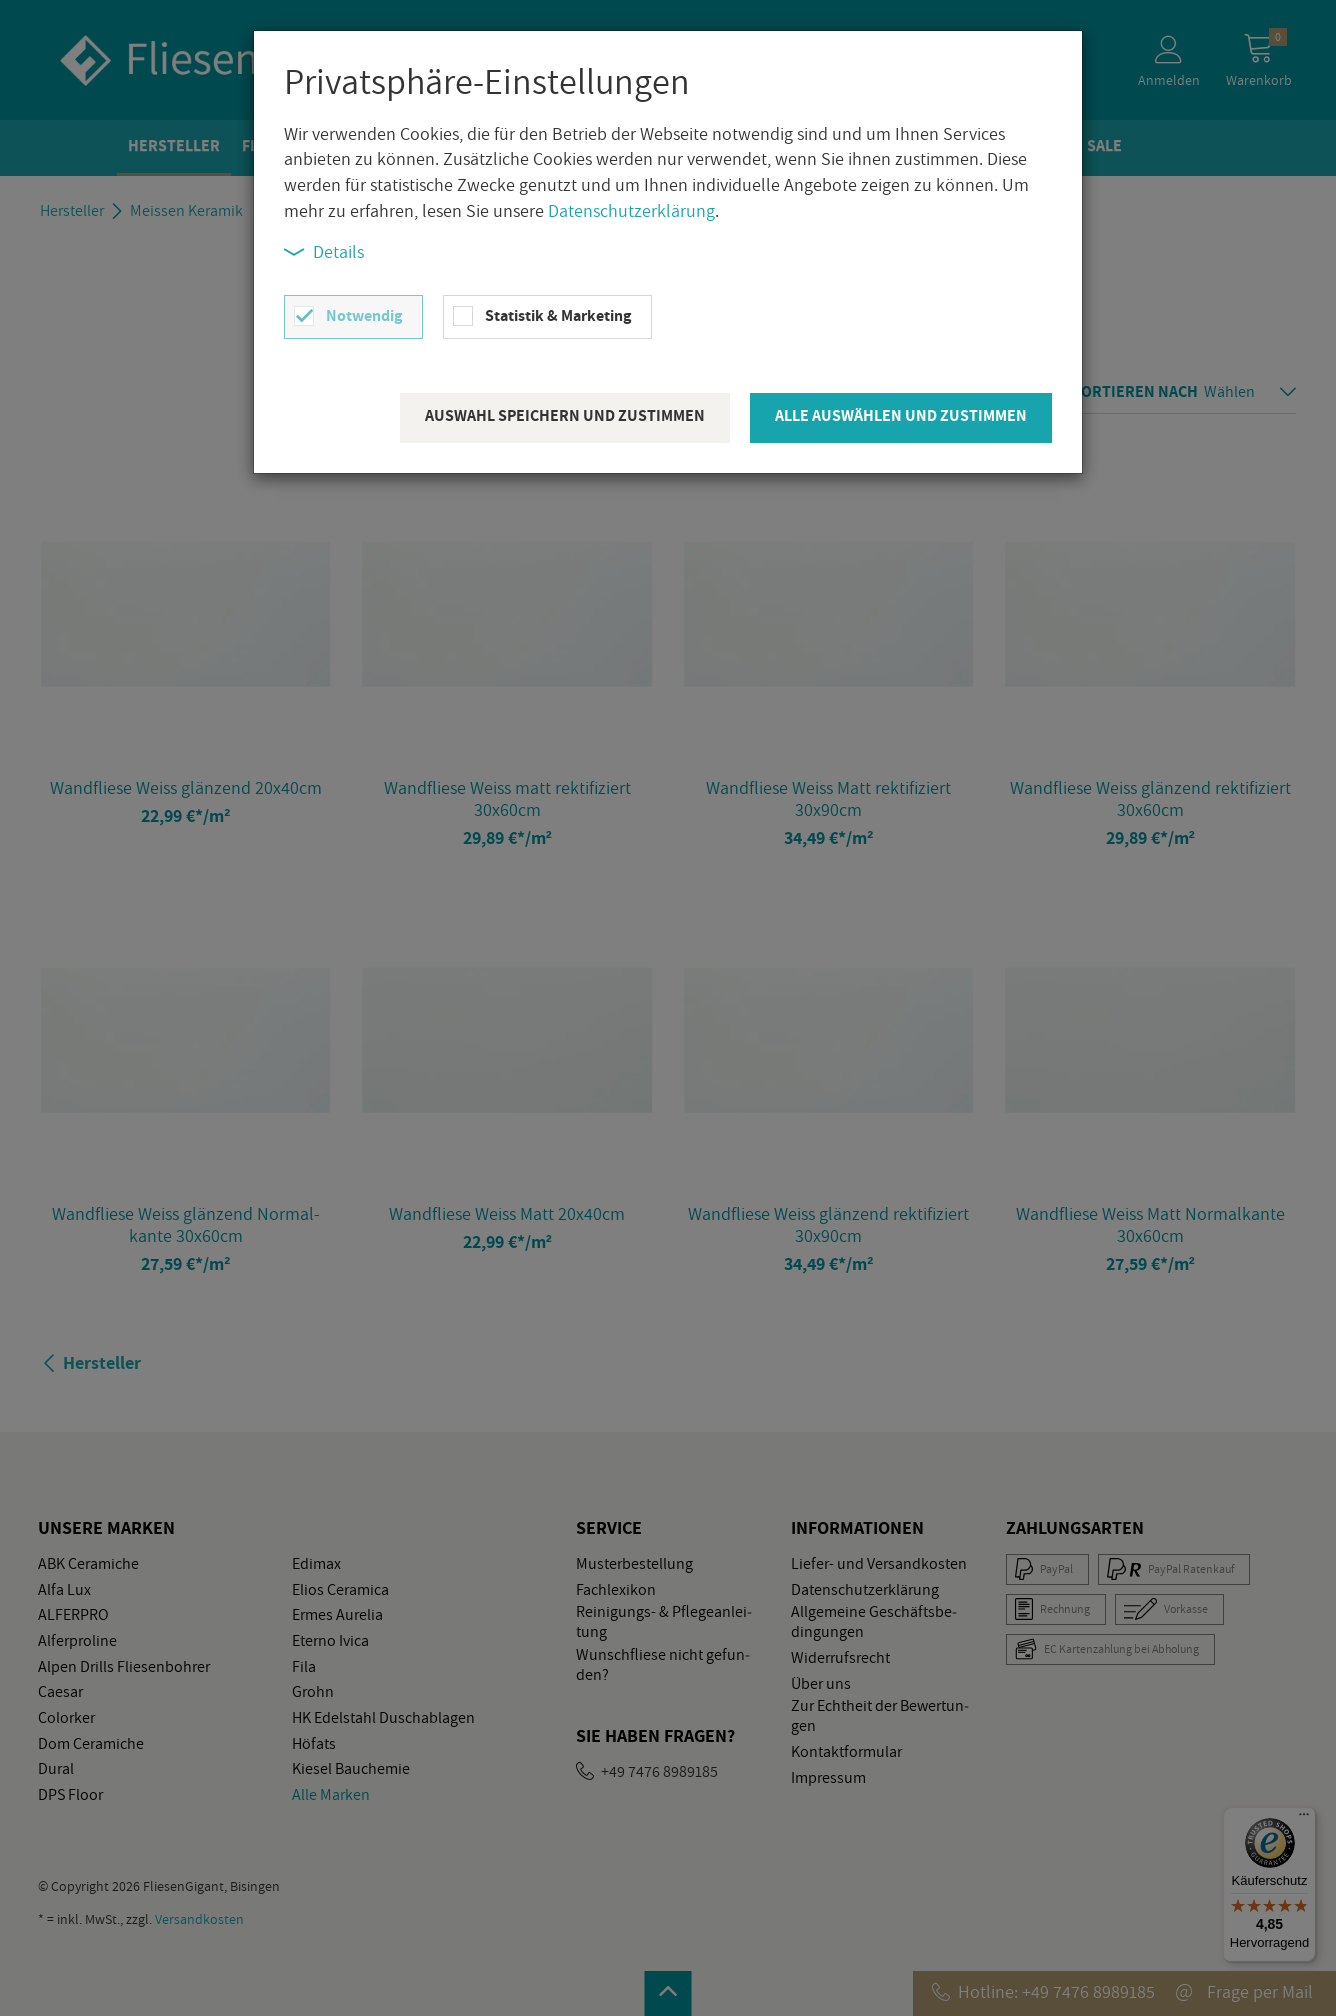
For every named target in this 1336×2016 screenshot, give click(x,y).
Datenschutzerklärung (631, 210)
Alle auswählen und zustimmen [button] (901, 415)
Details (324, 251)
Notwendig (364, 315)
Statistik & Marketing (558, 315)
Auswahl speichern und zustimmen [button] (565, 415)
